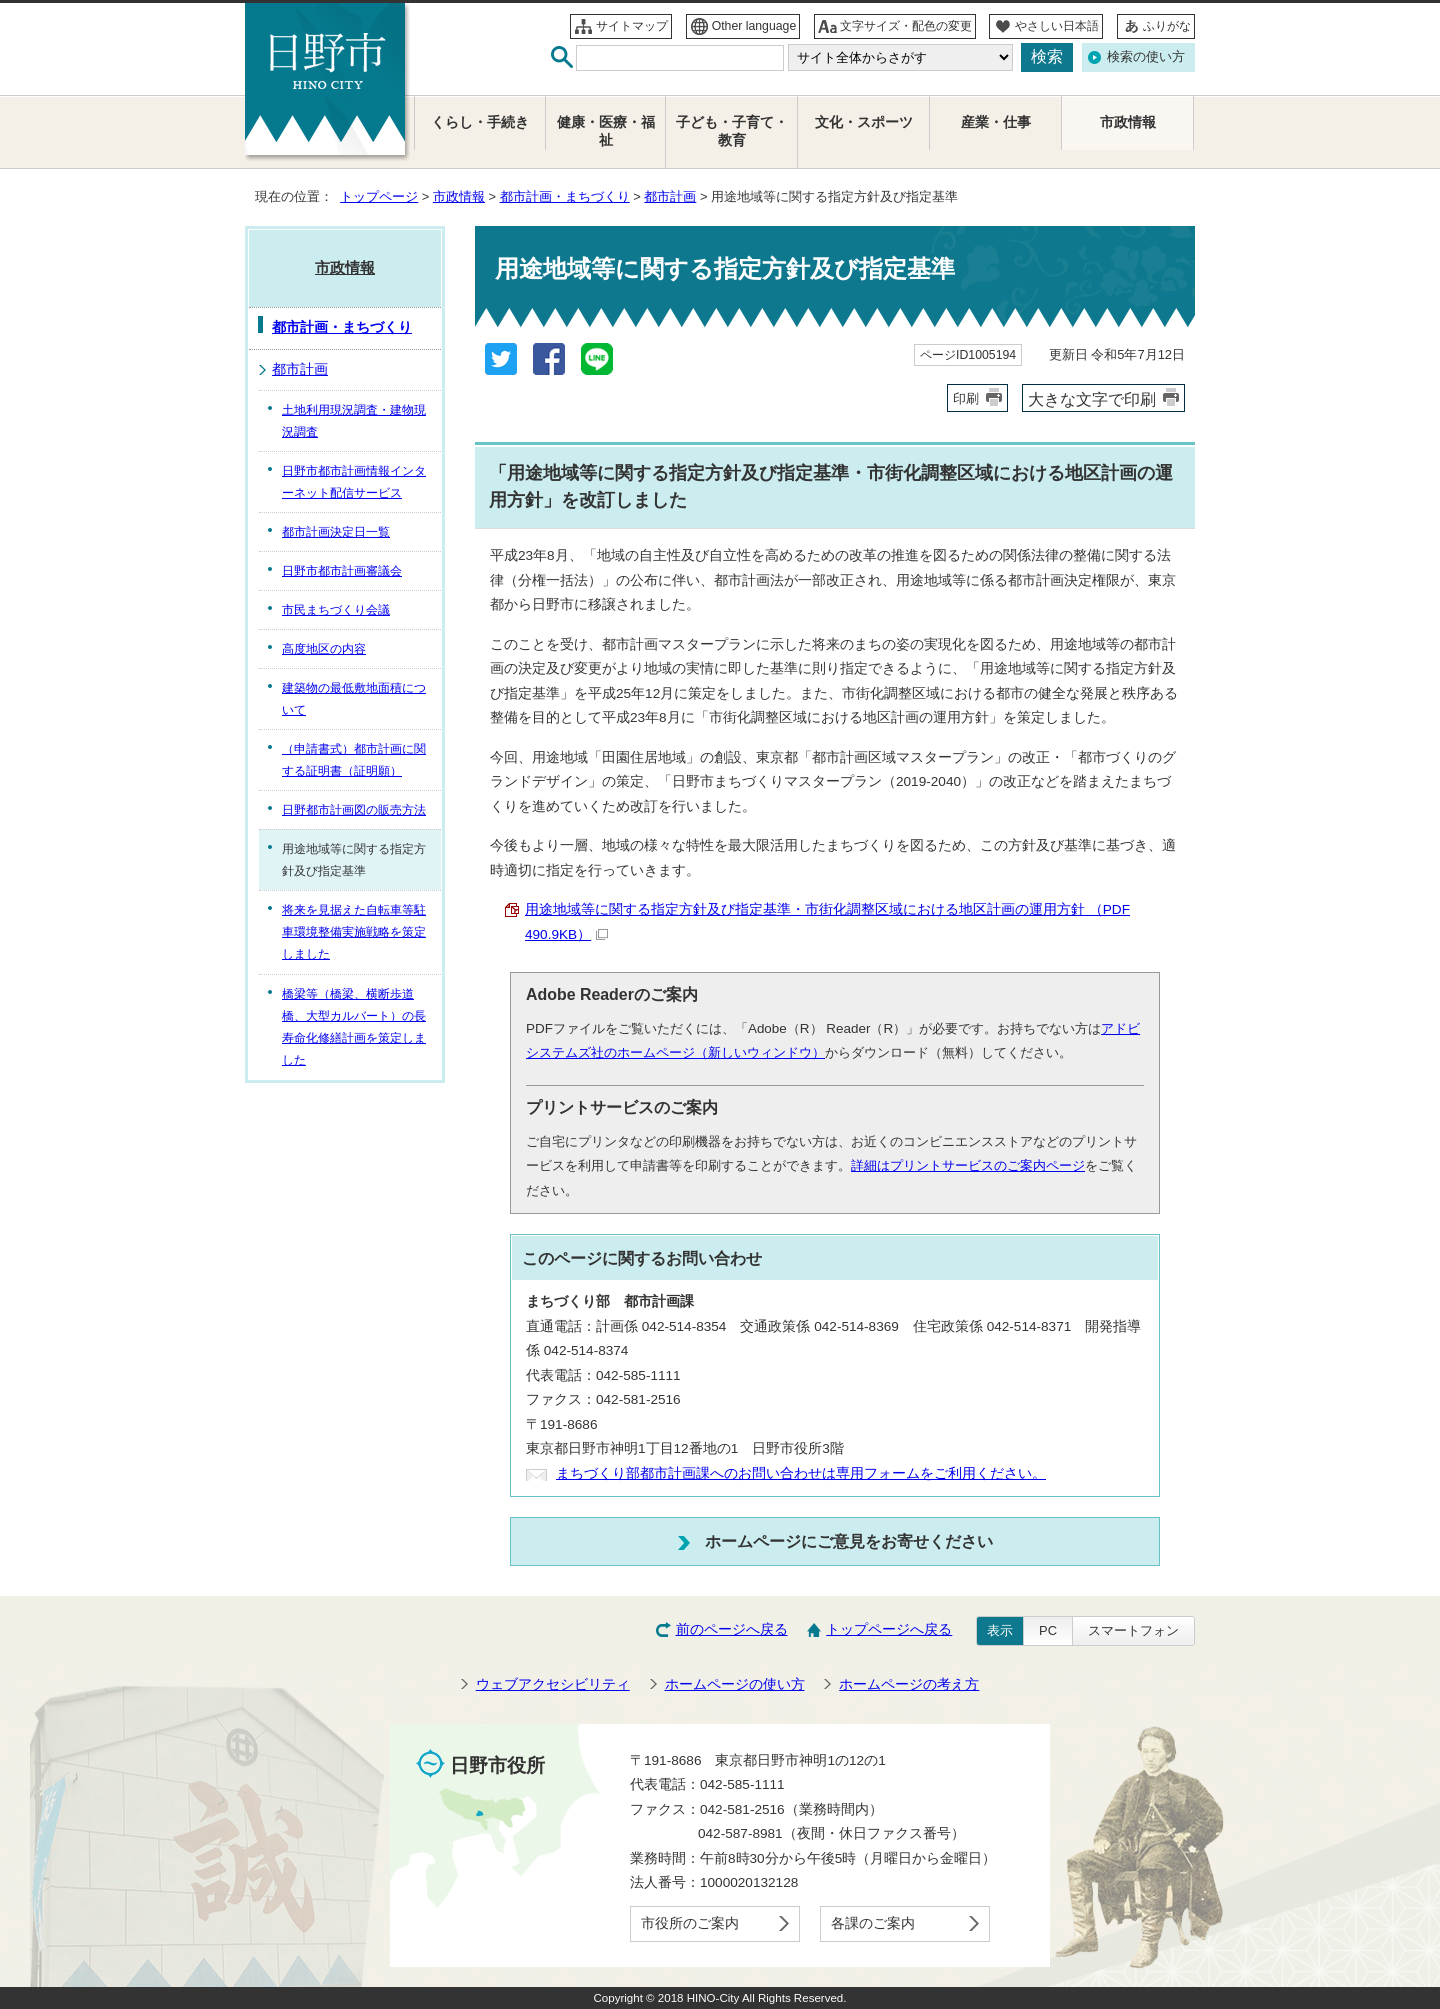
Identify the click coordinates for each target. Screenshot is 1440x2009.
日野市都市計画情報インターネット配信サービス (354, 482)
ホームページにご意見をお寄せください (849, 1541)
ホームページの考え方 (909, 1684)
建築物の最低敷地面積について (354, 699)
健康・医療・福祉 (606, 131)
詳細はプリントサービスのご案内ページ (968, 1165)
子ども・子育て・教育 (732, 131)
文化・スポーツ (864, 122)
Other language (754, 26)
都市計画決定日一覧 (336, 532)
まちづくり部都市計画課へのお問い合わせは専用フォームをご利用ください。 (801, 1473)
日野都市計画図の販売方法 (354, 810)
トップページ (379, 196)
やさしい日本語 (1057, 26)
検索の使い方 (1146, 56)
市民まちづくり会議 (336, 610)
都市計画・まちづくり (565, 196)
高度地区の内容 (324, 649)
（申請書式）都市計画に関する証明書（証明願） (354, 760)
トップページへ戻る (889, 1629)
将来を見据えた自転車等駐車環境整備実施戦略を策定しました (354, 932)
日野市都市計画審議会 (342, 571)
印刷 (966, 398)
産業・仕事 (996, 122)
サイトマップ (632, 26)
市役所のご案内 (690, 1923)
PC (1048, 1630)
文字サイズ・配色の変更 (906, 26)
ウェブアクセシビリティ (553, 1684)
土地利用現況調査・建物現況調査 (354, 421)
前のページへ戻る (732, 1629)
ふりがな (1167, 26)
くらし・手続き (480, 122)
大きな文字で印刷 (1092, 399)
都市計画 (670, 196)
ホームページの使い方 (735, 1684)
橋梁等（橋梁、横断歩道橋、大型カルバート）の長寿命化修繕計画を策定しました (354, 1027)
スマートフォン (1133, 1630)
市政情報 (459, 196)
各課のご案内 (873, 1923)
